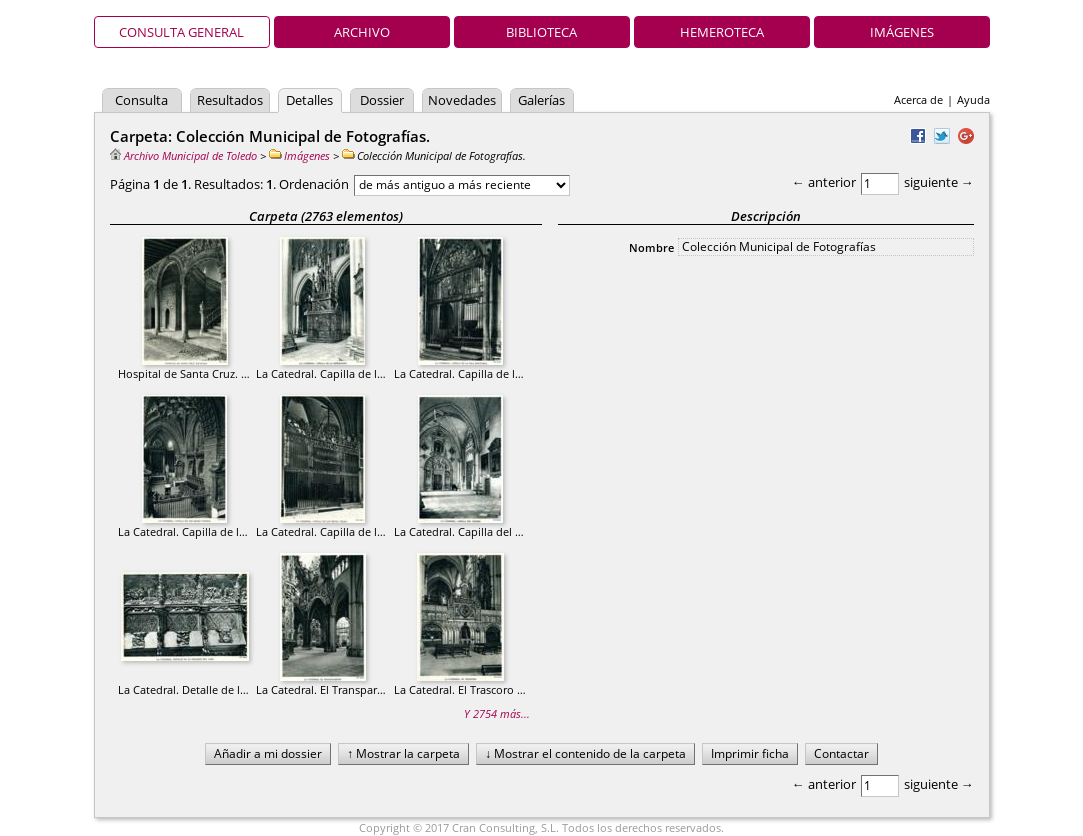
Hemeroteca (722, 32)
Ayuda (973, 99)
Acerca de (918, 99)
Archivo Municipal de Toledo (183, 155)
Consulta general (181, 32)
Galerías (541, 100)
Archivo (362, 32)
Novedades (462, 100)
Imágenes (902, 32)
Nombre (651, 247)
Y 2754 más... (497, 713)
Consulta (141, 100)
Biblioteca (541, 32)
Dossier (382, 100)
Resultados (230, 100)
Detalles (309, 100)
